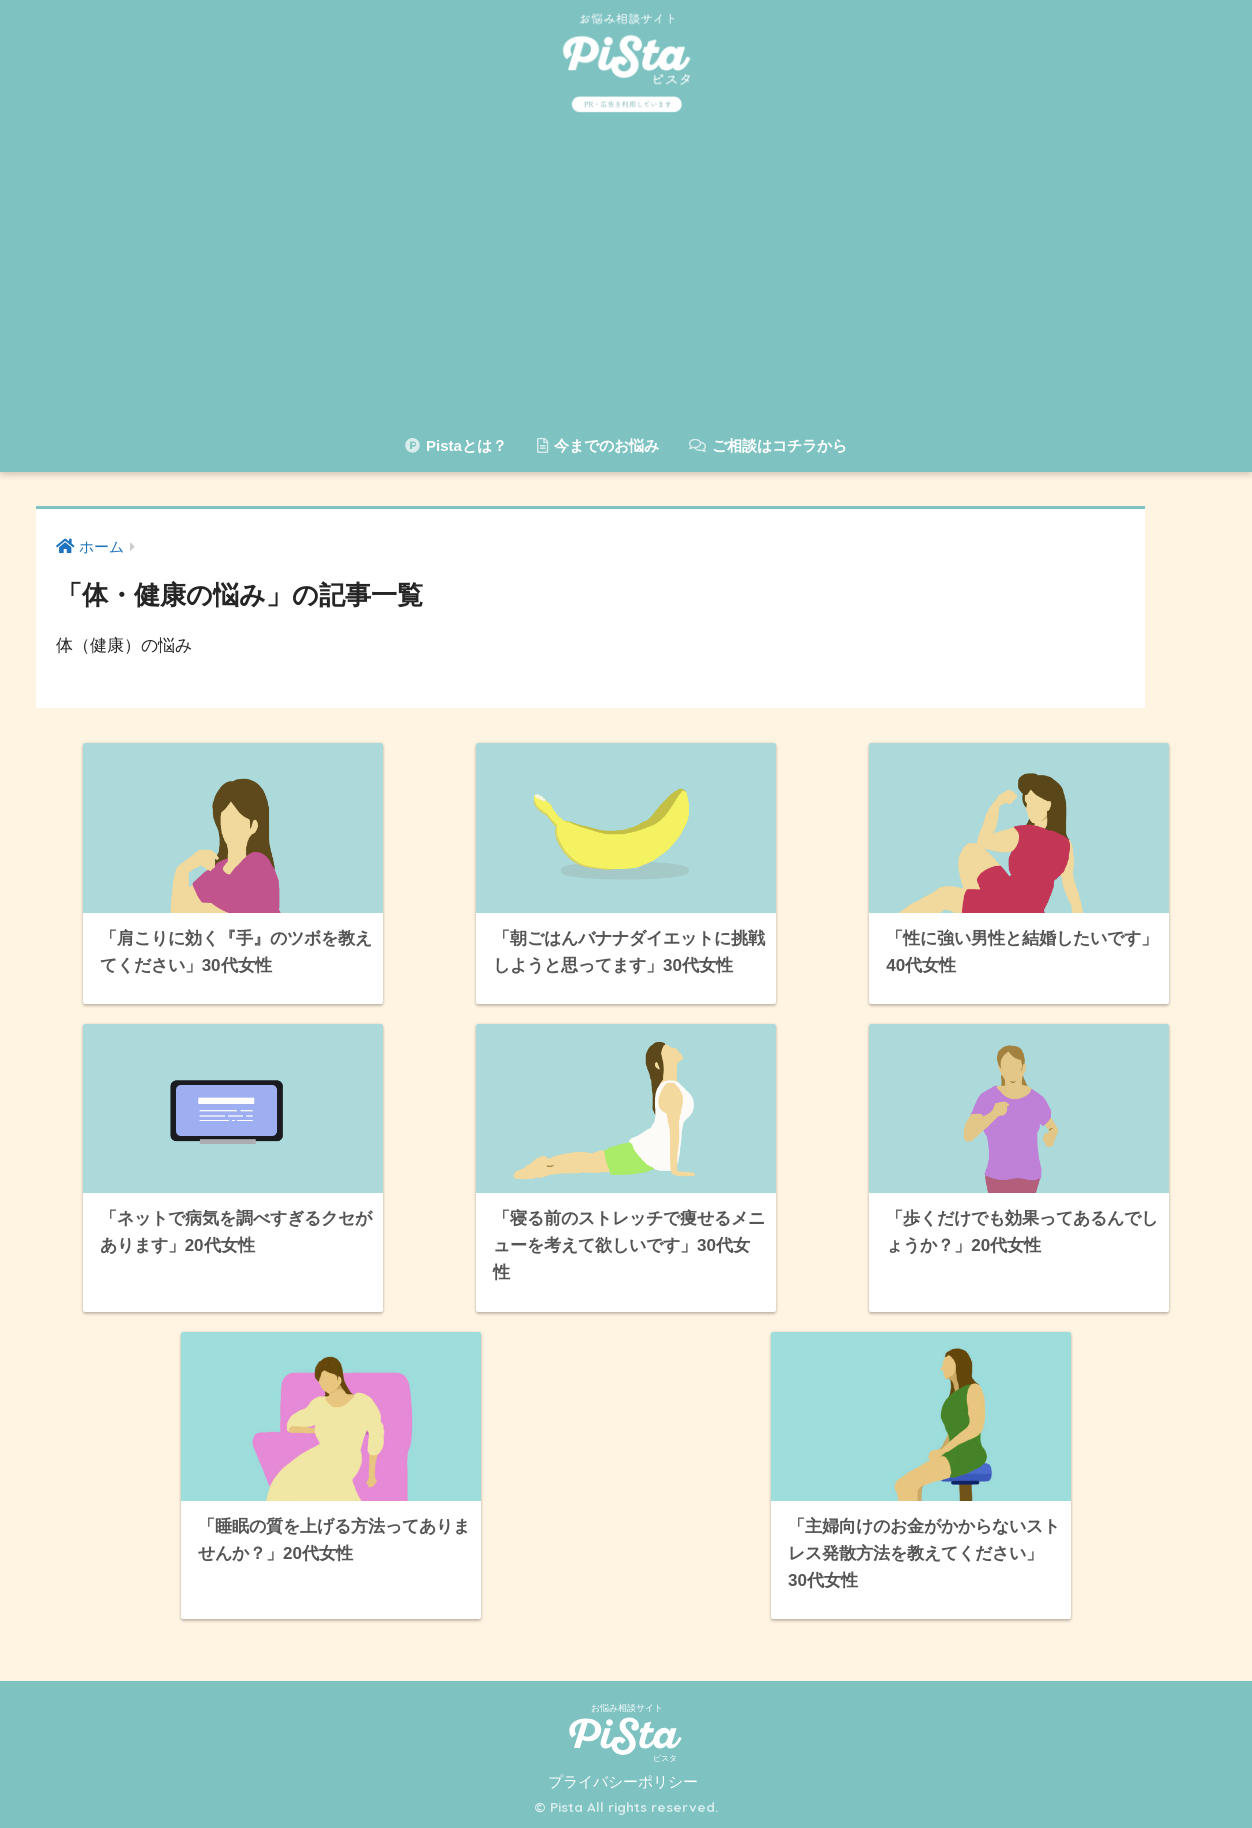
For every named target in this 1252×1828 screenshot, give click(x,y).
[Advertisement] (626, 275)
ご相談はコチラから (768, 445)
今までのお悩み (598, 445)
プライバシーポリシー (623, 1782)
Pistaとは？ (456, 445)
